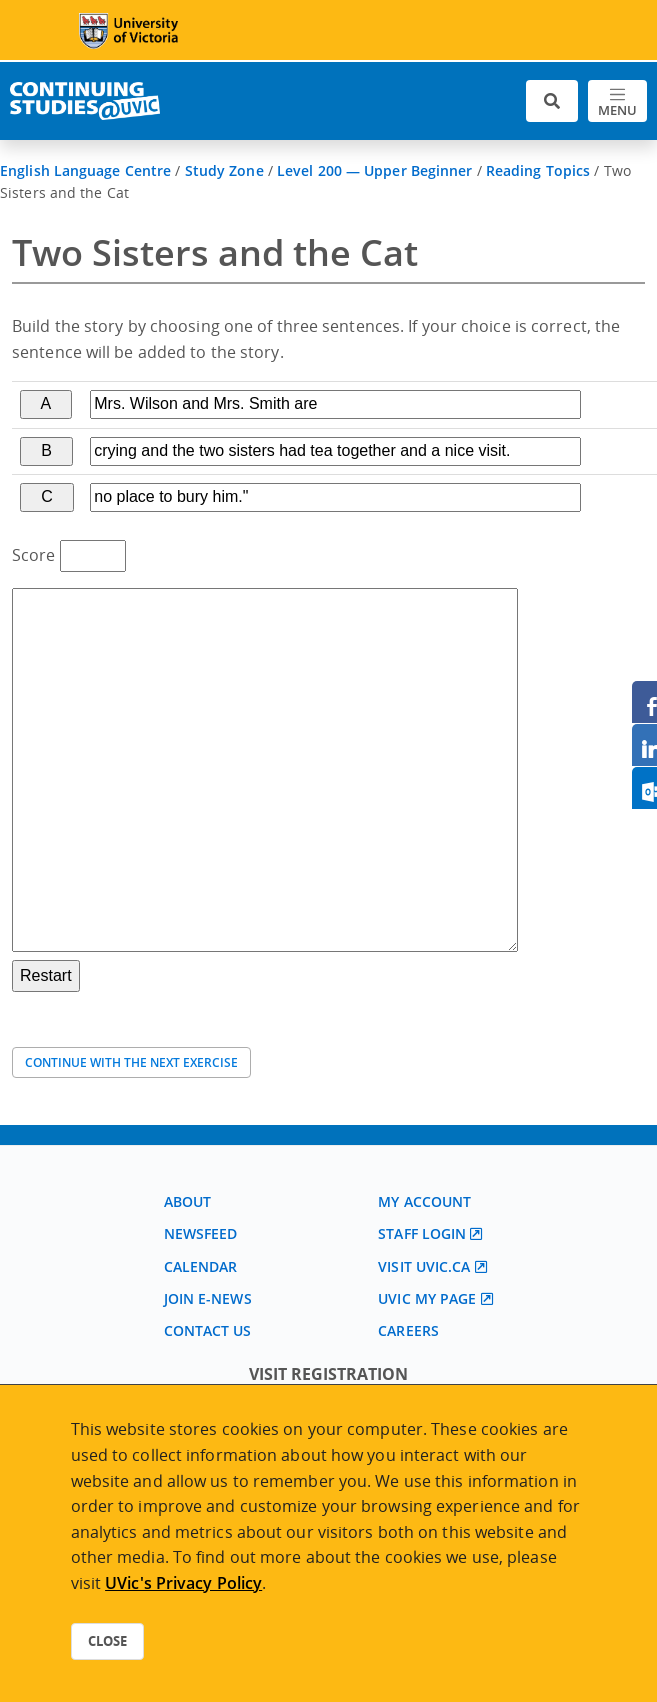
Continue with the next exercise (131, 1062)
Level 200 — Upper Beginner (375, 170)
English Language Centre (85, 170)
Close (107, 1641)
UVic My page (427, 1298)
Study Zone (224, 170)
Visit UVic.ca (424, 1266)
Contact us (208, 1330)
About (188, 1201)
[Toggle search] (552, 101)
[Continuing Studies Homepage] (85, 101)
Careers (408, 1330)
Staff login (422, 1233)
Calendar (201, 1266)
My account (424, 1201)
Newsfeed (201, 1233)
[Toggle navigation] (617, 101)
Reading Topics (538, 170)
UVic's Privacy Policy (183, 1583)
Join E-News (208, 1298)
